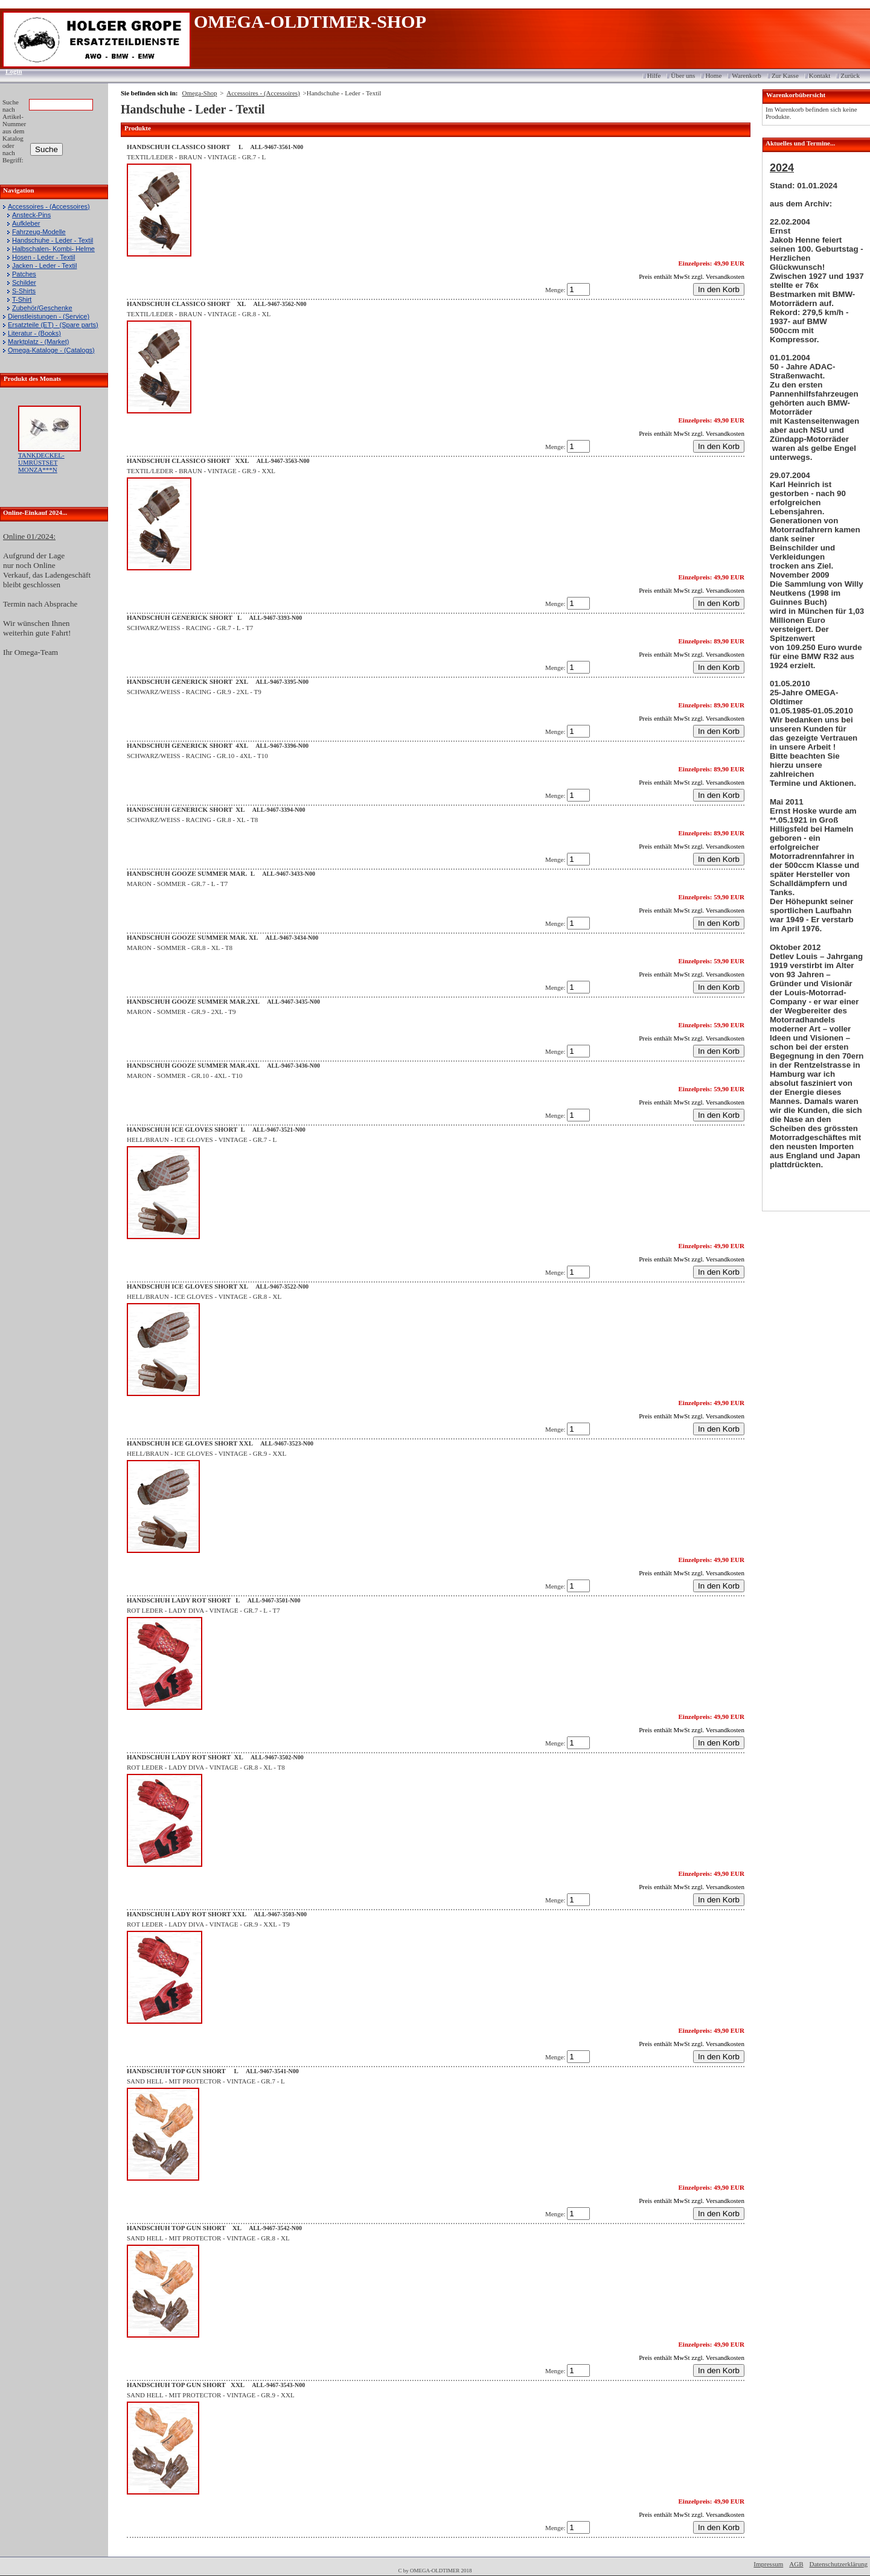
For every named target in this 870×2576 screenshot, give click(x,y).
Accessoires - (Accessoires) (49, 206)
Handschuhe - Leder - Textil (52, 240)
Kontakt (819, 75)
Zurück (850, 75)
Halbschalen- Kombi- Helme (53, 248)
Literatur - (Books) (34, 333)
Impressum (768, 2564)
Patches (24, 274)
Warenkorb (746, 75)
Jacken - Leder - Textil (44, 265)
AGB (796, 2564)
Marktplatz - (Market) (38, 341)
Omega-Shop (199, 93)
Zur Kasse (785, 75)
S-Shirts (24, 291)
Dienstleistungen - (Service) (48, 316)
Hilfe (654, 75)
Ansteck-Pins (31, 214)
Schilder (24, 282)
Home (713, 75)
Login (9, 71)
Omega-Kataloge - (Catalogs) (51, 350)
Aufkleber (26, 223)
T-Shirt (21, 299)
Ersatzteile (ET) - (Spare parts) (53, 324)
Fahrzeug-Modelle (39, 231)
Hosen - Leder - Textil (43, 257)
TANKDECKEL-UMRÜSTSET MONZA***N (41, 462)
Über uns (683, 75)
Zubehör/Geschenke (42, 307)
